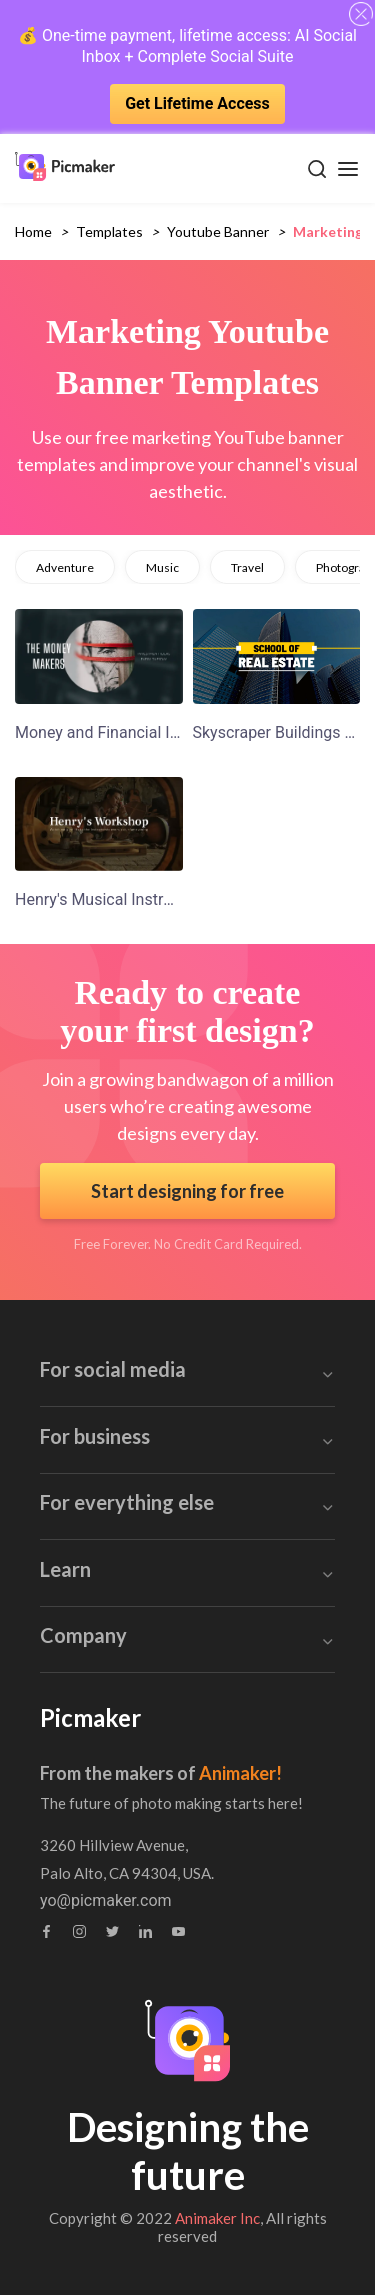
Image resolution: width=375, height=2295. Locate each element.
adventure (65, 567)
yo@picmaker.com (106, 1901)
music (162, 567)
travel (247, 567)
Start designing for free (187, 1191)
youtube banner (218, 231)
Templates (109, 231)
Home (33, 231)
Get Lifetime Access (197, 103)
